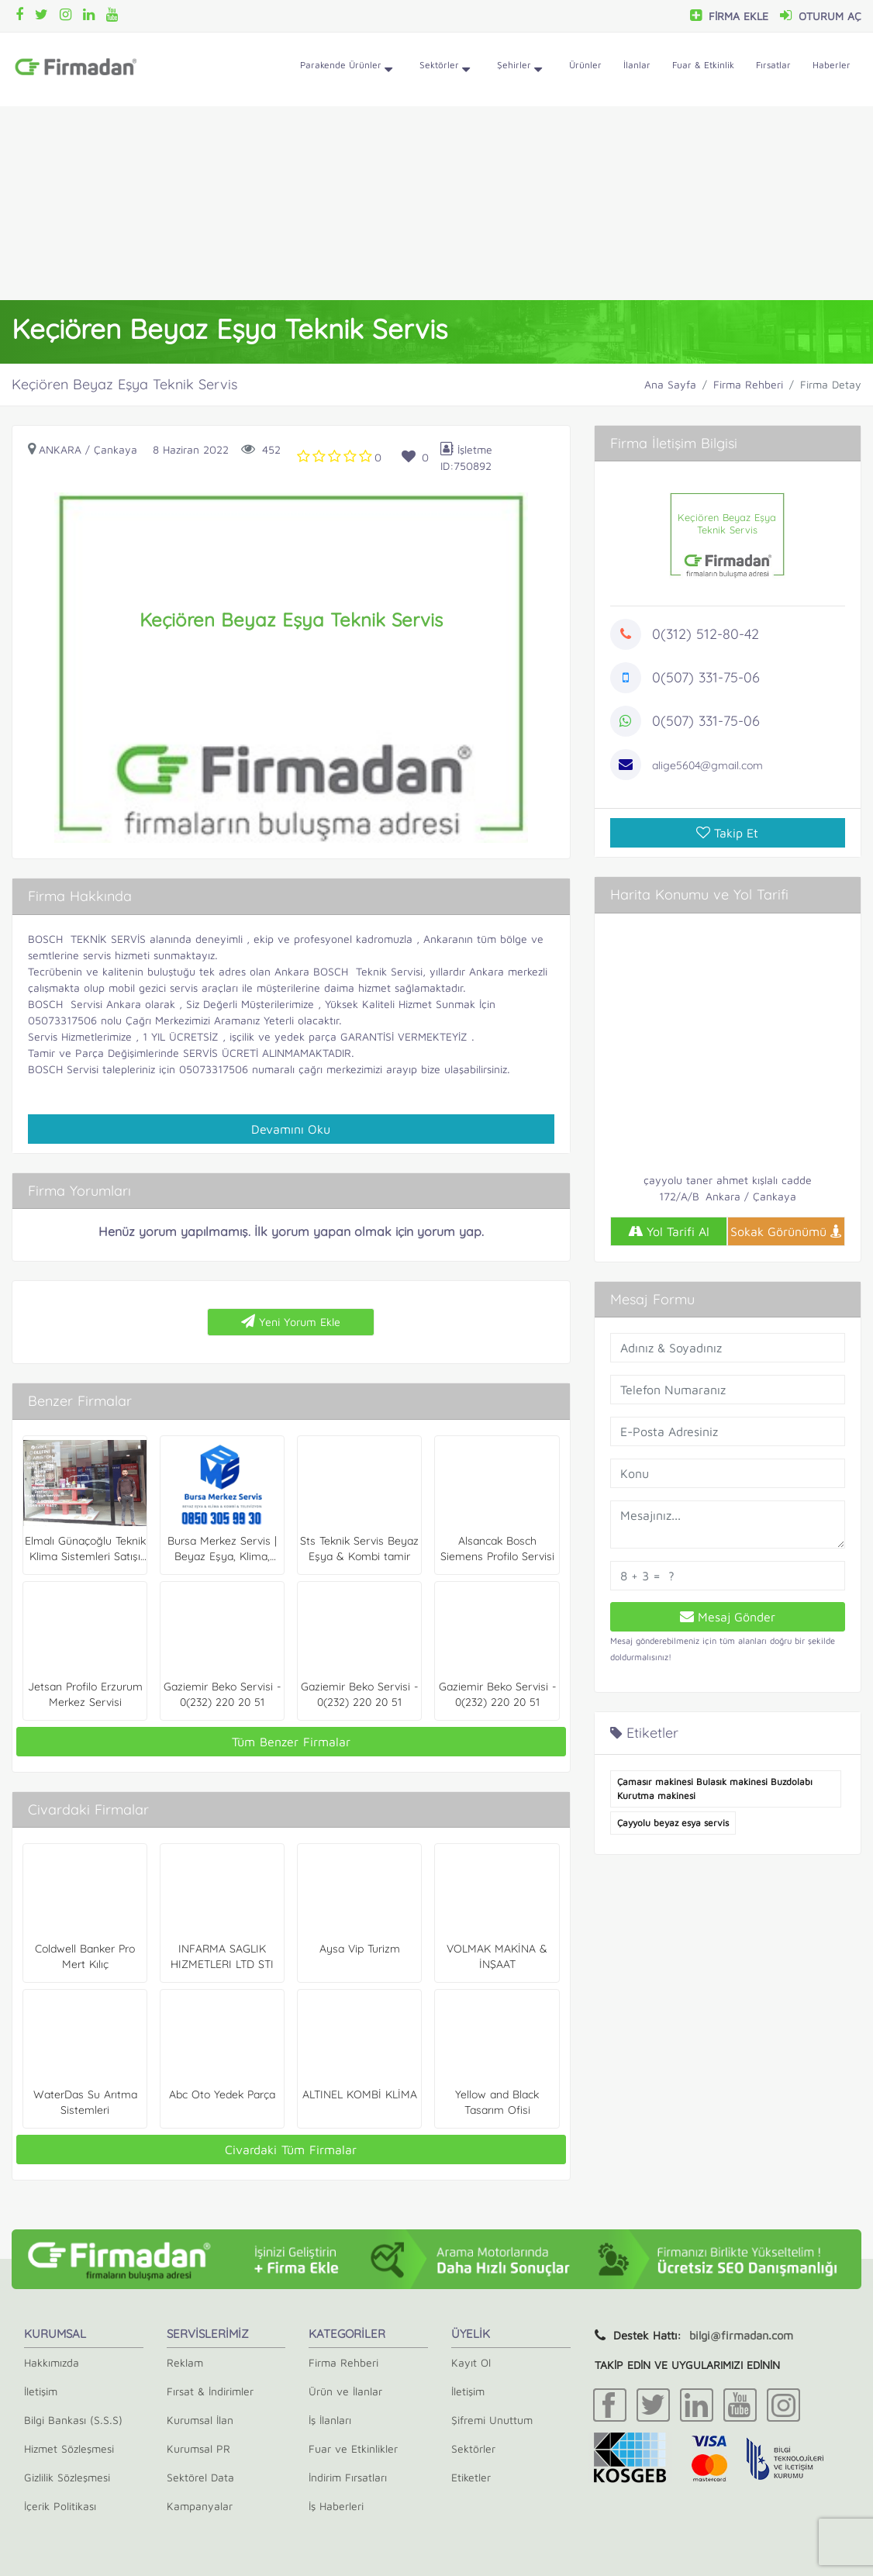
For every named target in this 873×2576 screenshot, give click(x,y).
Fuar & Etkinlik (703, 65)
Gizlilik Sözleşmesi (67, 2477)
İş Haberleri (336, 2505)
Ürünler (585, 65)
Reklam (185, 2362)
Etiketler (471, 2477)
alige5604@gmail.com (707, 765)
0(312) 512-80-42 (705, 634)
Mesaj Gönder (727, 1617)
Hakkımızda (51, 2362)
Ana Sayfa (670, 384)
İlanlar (636, 65)
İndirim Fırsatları (348, 2477)
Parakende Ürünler (346, 70)
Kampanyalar (200, 2505)
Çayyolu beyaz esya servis (673, 1822)
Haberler (832, 65)
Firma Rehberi (748, 384)
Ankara (60, 449)
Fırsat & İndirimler (210, 2391)
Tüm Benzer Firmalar (291, 1742)
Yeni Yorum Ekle (290, 1321)
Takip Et (727, 833)
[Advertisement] (436, 203)
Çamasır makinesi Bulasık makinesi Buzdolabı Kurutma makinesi (715, 1788)
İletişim (40, 2391)
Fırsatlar (773, 65)
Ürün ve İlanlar (345, 2391)
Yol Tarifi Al (668, 1231)
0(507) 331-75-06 (706, 677)
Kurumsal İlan (200, 2419)
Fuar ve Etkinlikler (353, 2448)
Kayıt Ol (471, 2362)
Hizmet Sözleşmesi (69, 2448)
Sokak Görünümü (786, 1231)
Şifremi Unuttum (492, 2419)
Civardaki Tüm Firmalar (291, 2149)
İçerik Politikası (60, 2505)
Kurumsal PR (198, 2448)
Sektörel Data (200, 2477)
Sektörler (444, 70)
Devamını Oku (290, 1129)
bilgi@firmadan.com (741, 2335)
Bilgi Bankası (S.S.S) (73, 2419)
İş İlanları (330, 2419)
